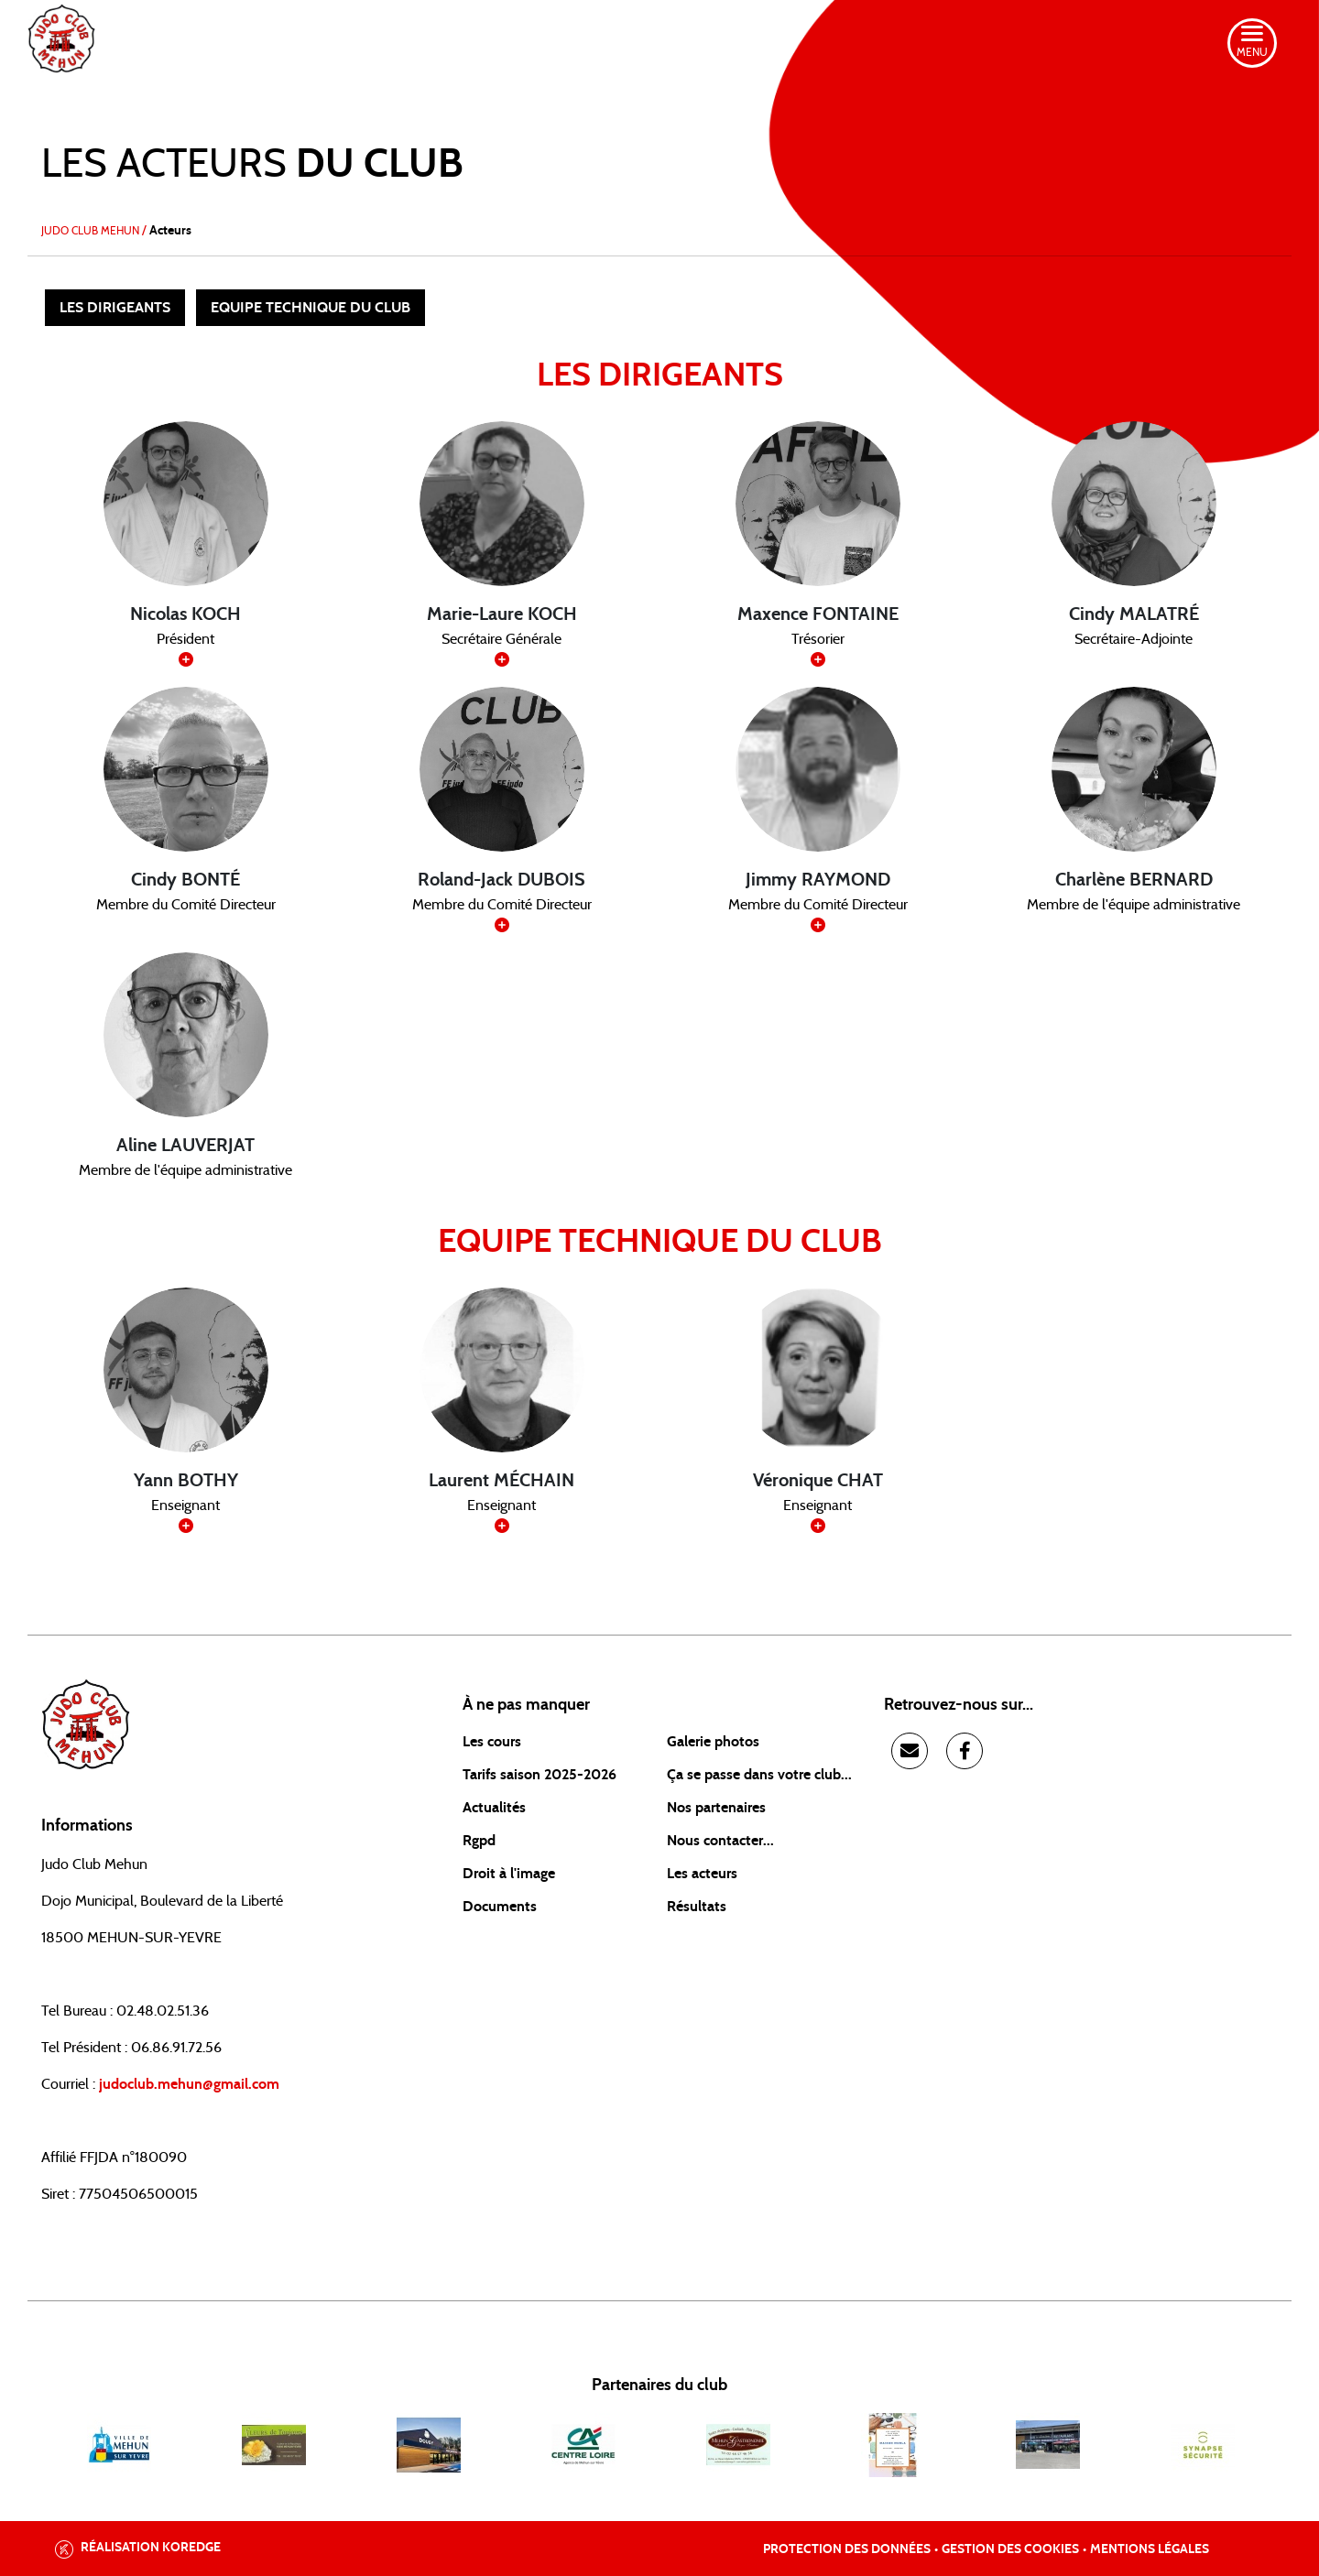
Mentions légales (1149, 2549)
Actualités (494, 1807)
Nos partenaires (716, 1807)
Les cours (492, 1741)
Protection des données (847, 2549)
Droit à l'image (509, 1873)
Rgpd (479, 1840)
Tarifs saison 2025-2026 (539, 1774)
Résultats (696, 1906)
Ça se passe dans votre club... (759, 1774)
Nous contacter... (720, 1840)
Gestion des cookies (1010, 2549)
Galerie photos (713, 1741)
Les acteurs (702, 1873)
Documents (500, 1906)
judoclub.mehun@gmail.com (189, 2084)
